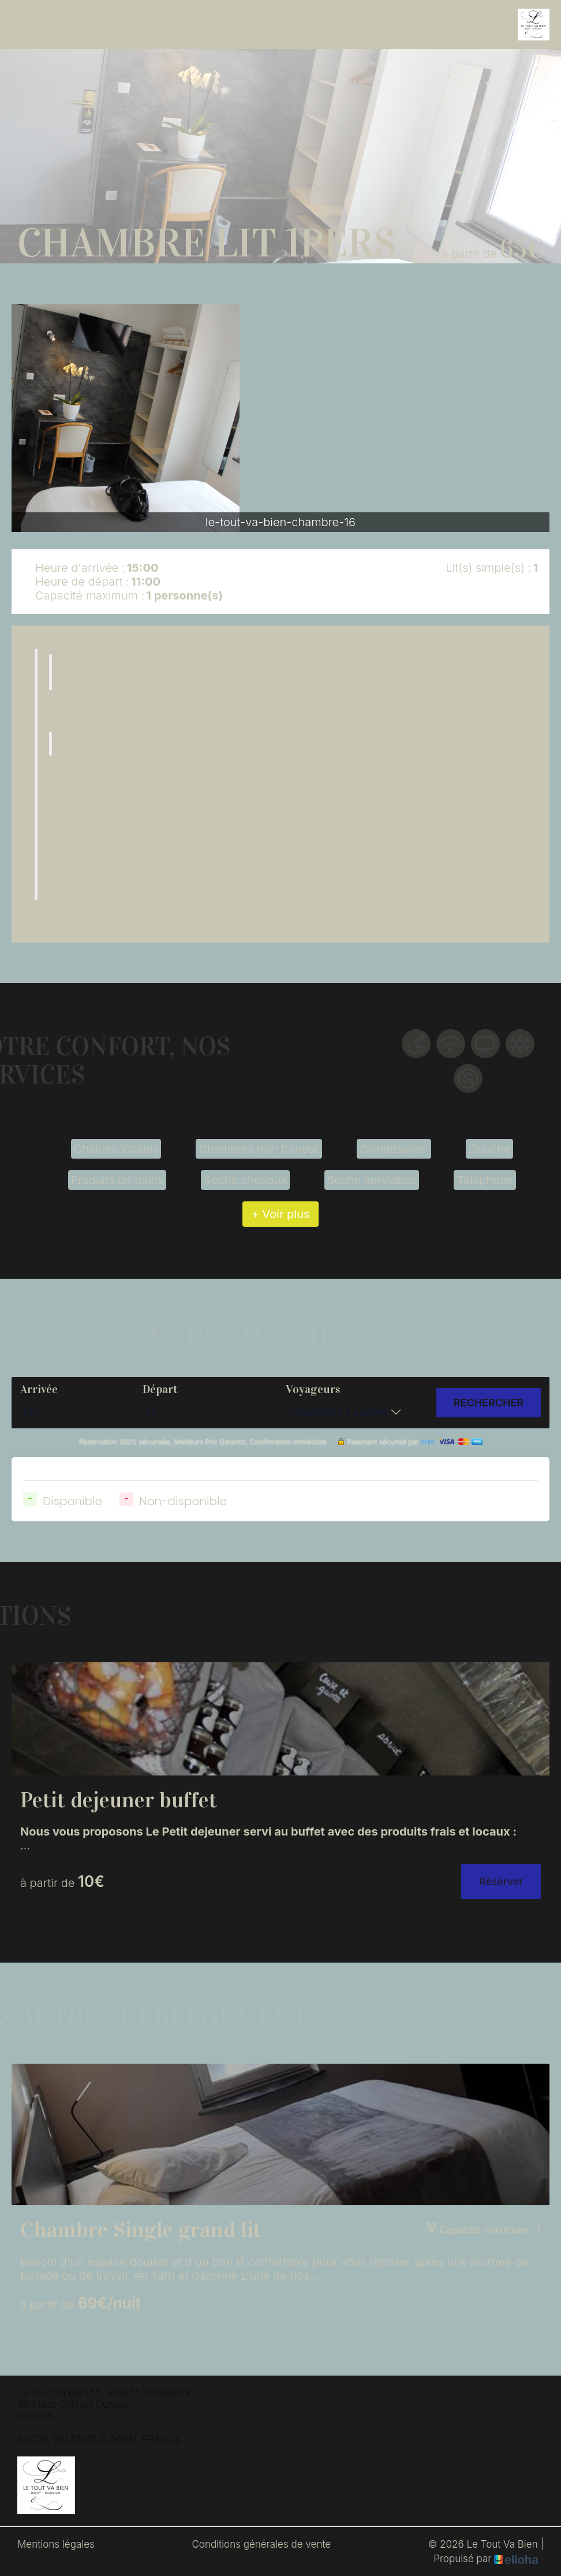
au (151, 1411)
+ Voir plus (280, 1214)
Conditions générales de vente (261, 2544)
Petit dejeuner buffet (118, 1800)
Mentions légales (56, 2544)
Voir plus (58, 913)
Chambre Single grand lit (140, 2230)
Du (29, 1411)
